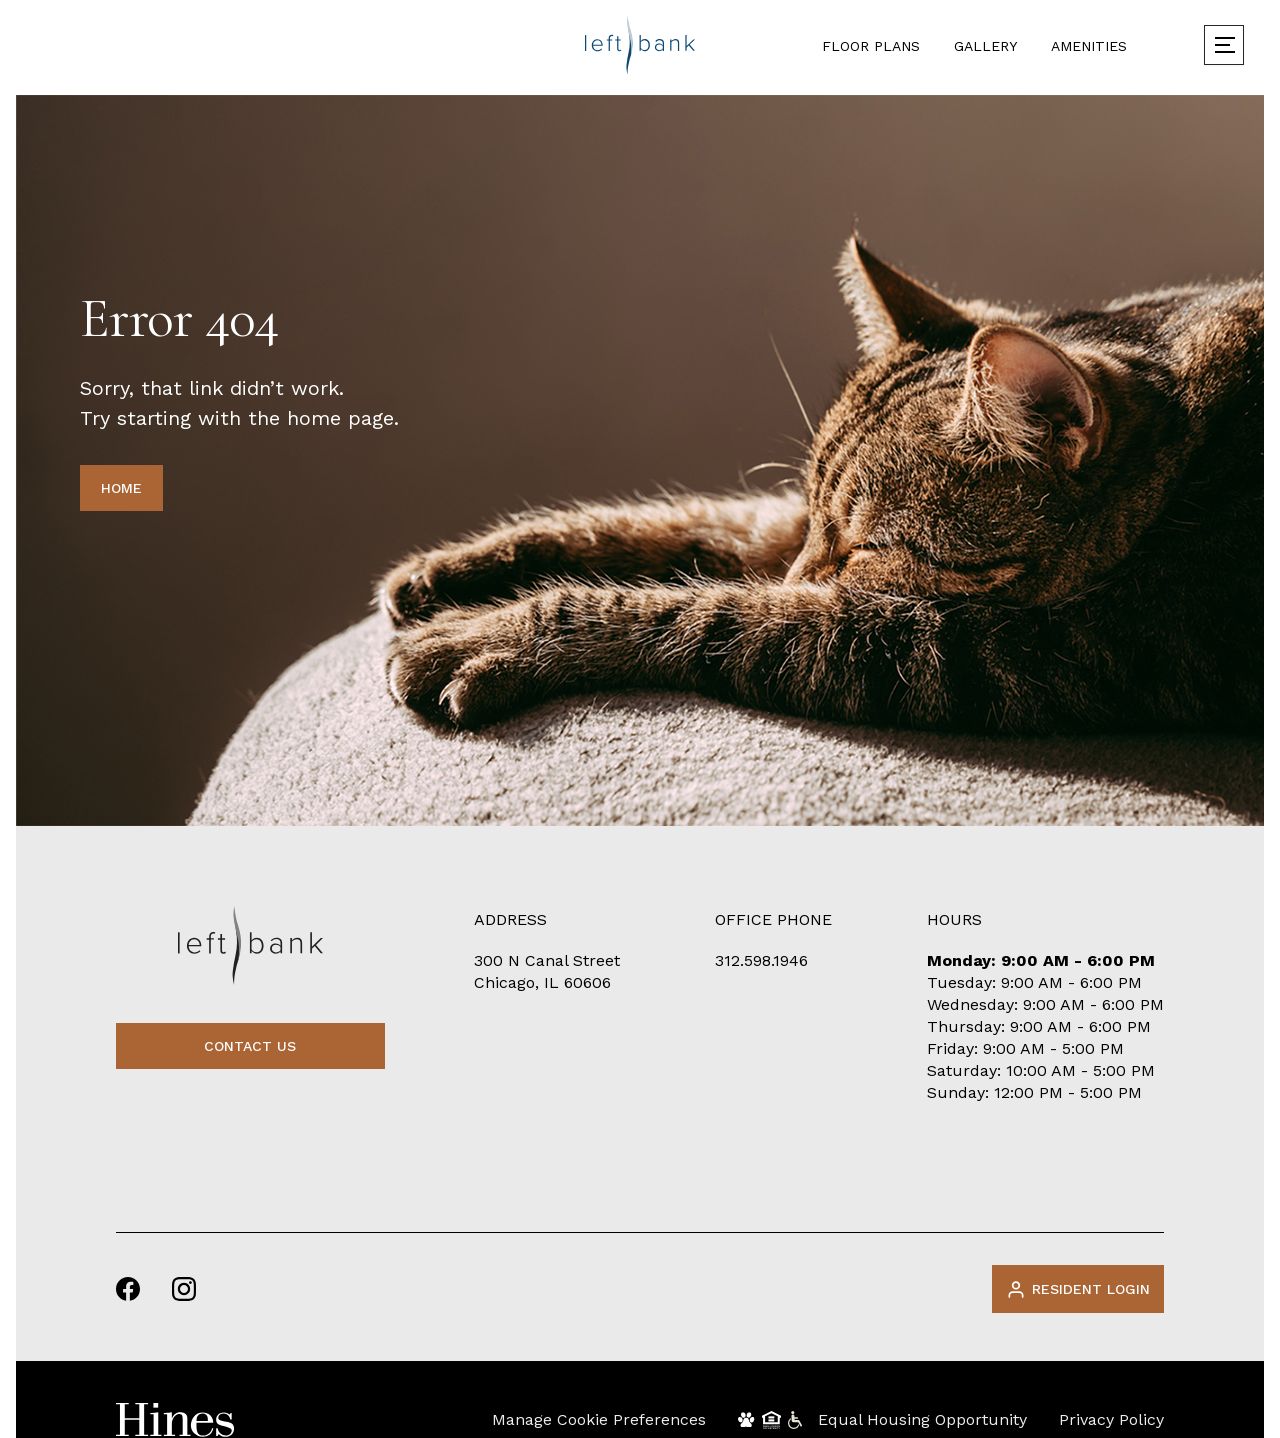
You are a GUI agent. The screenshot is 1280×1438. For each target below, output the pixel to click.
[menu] (1224, 45)
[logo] (640, 45)
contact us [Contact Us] (250, 1046)
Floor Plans (871, 46)
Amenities (1089, 46)
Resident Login (1078, 1289)
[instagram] (184, 1289)
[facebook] (128, 1289)
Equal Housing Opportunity (922, 1419)
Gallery (985, 46)
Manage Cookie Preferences (599, 1419)
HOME (121, 488)
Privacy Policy (1111, 1419)
